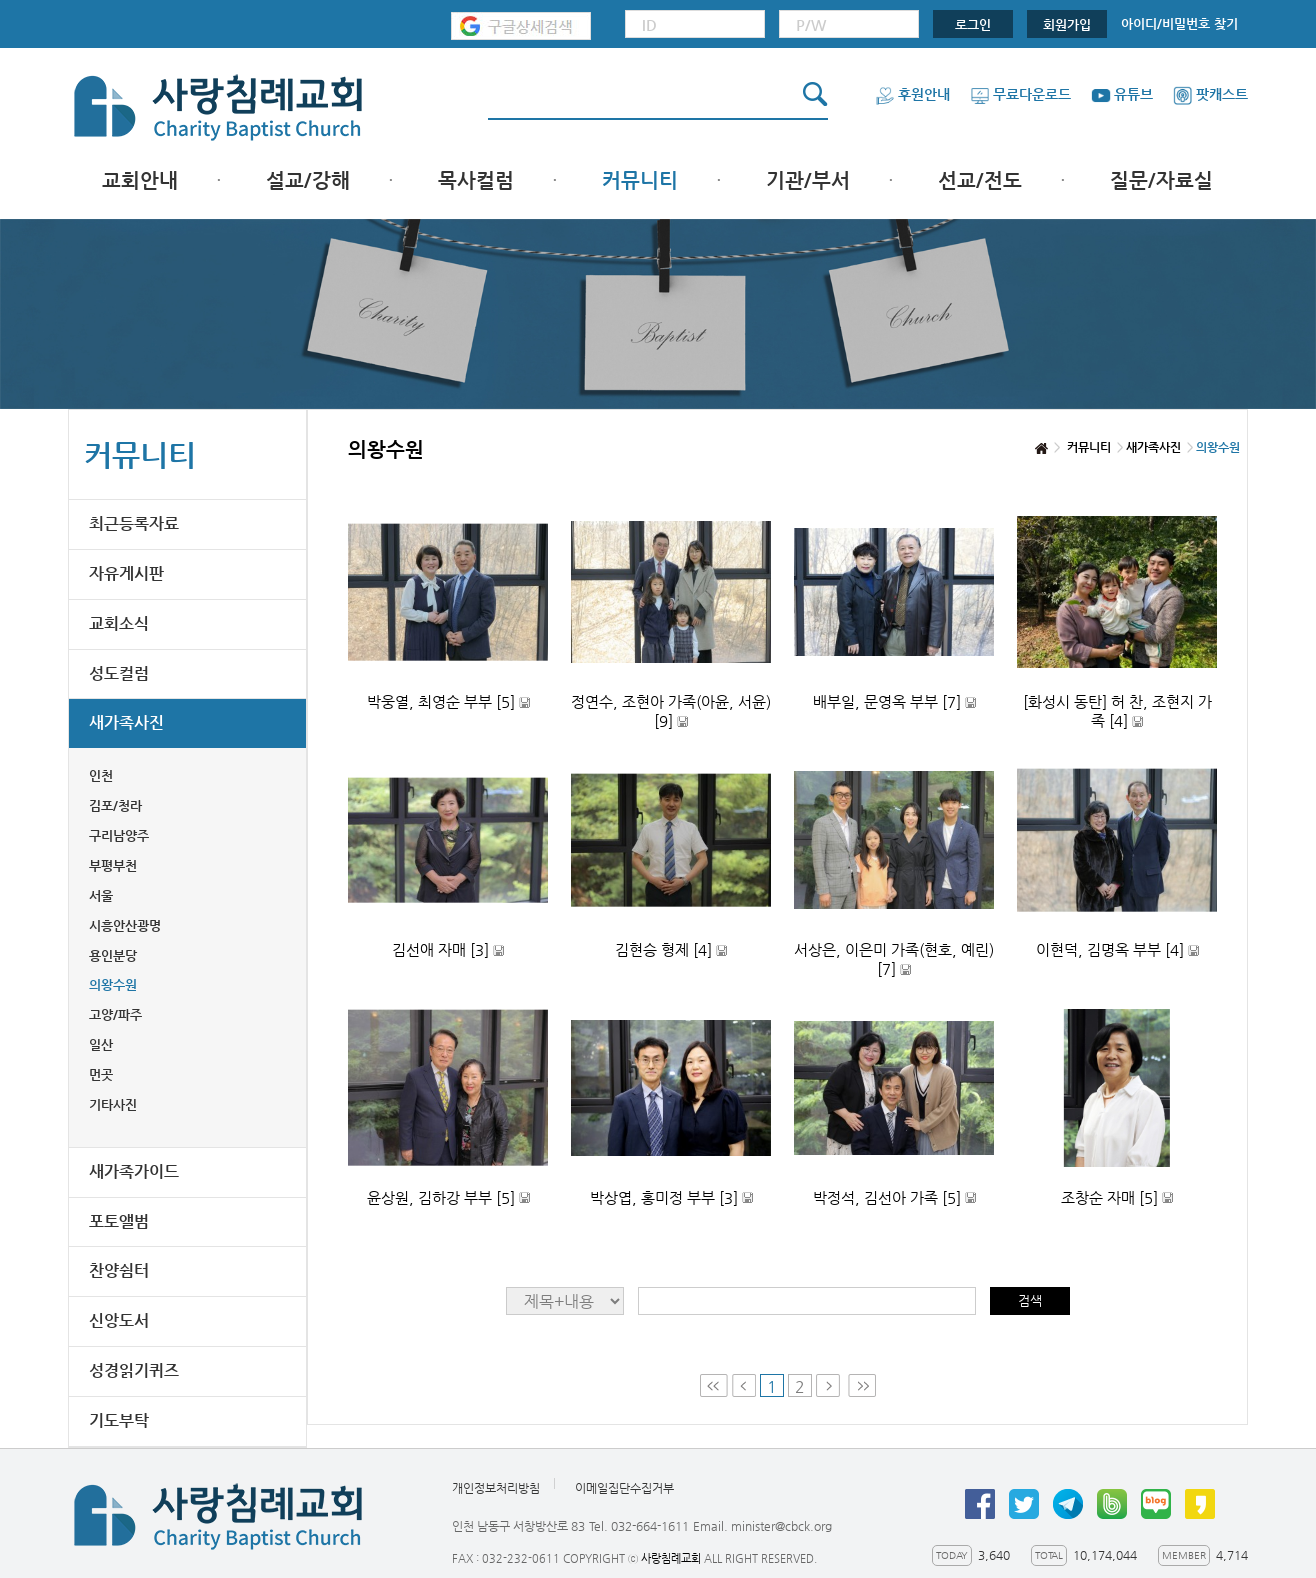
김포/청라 (115, 805)
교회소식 (119, 623)
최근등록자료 (134, 523)
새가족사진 (126, 722)
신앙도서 (119, 1320)
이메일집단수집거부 (624, 1488)
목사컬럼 (476, 180)
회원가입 (1067, 24)
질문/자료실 (1161, 180)
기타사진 (113, 1104)
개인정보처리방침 (496, 1488)
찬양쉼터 (119, 1270)
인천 (101, 775)
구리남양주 (119, 835)
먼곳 (101, 1074)
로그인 (973, 24)
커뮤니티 (640, 180)
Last (862, 1385)
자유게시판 (126, 573)
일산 (101, 1044)
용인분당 (113, 955)
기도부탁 (119, 1420)
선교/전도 (980, 180)
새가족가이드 (134, 1171)
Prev (744, 1385)
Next (830, 1385)
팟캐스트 (1210, 94)
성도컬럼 (119, 673)
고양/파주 (115, 1014)
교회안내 (140, 180)
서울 (101, 895)
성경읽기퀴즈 (134, 1370)
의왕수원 (113, 984)
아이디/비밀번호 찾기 (1179, 23)
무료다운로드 (1020, 94)
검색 (1030, 1300)
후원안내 (912, 94)
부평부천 (113, 865)
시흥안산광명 (125, 925)
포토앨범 (119, 1221)
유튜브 (1122, 94)
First (714, 1385)
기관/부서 (808, 180)
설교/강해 (308, 180)
